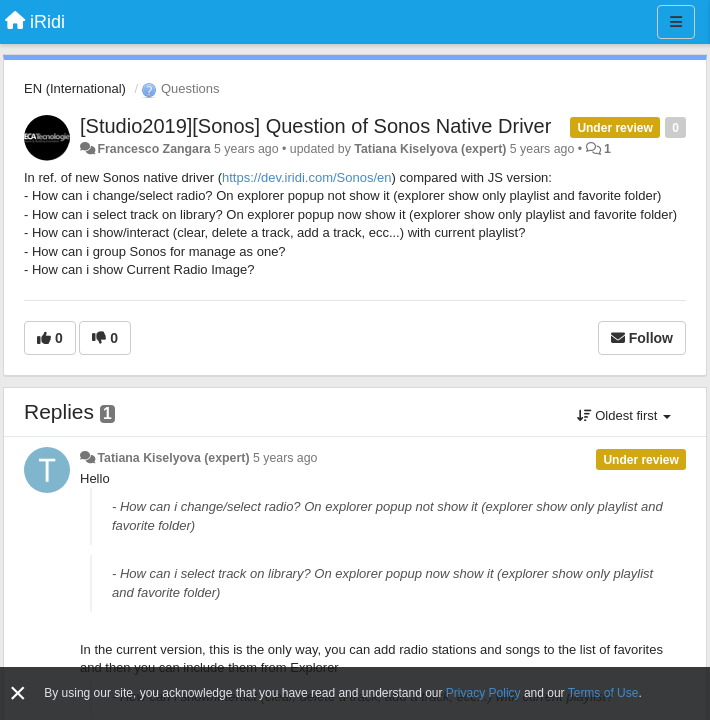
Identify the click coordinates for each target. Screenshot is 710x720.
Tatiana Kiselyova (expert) (430, 149)
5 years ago (285, 458)
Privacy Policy (483, 693)
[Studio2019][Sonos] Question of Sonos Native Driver (315, 126)
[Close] (18, 693)
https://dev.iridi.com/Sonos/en (307, 177)
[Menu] (676, 22)
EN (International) (75, 88)
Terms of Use (603, 693)
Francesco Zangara (153, 149)
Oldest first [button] (624, 415)
